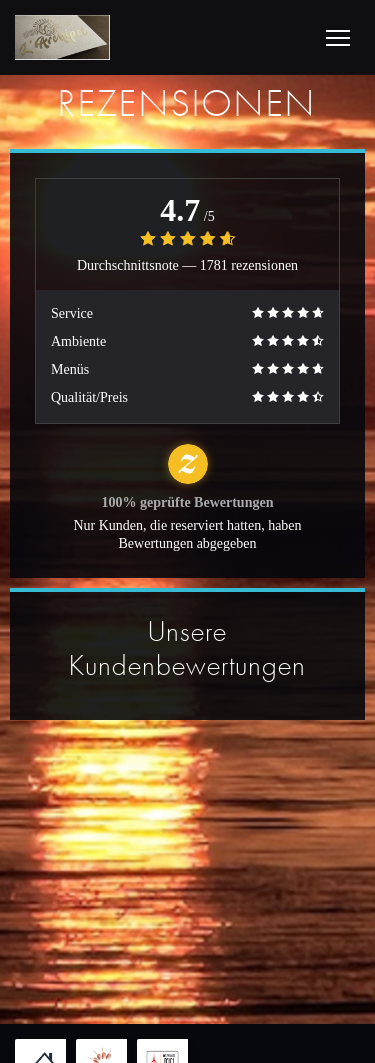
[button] (338, 38)
